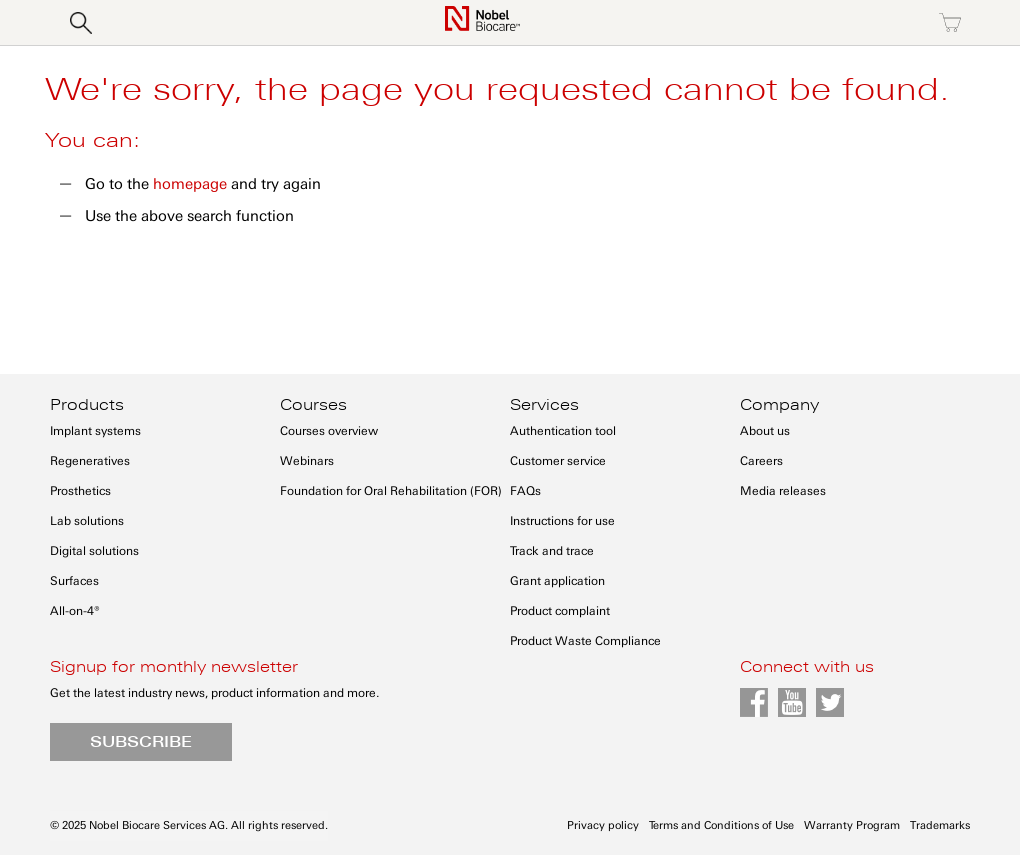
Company (779, 405)
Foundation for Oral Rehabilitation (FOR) (391, 491)
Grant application (557, 581)
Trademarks (940, 825)
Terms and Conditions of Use (721, 825)
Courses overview (329, 431)
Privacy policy (603, 825)
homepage (190, 184)
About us (765, 431)
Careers (761, 461)
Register (864, 23)
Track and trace (552, 551)
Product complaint (560, 611)
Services (544, 405)
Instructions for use (562, 521)
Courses (313, 405)
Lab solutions (87, 521)
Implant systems (95, 431)
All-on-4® (75, 611)
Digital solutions (94, 551)
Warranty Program (852, 825)
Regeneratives (90, 461)
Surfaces (74, 581)
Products (87, 405)
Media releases (783, 491)
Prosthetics (80, 491)
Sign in (778, 23)
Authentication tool (563, 431)
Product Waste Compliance (585, 641)
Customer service (558, 461)
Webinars (307, 461)
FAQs (525, 491)
